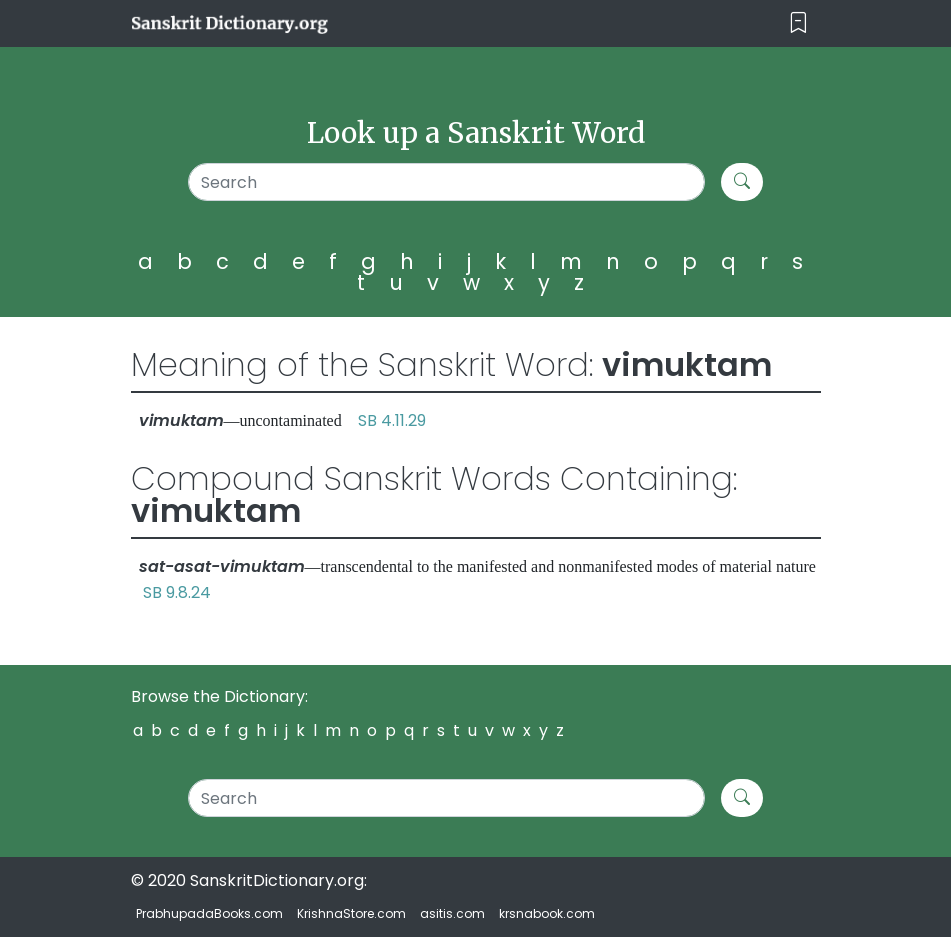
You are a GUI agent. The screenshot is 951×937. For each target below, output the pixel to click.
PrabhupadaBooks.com (209, 913)
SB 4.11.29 (392, 420)
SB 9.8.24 (177, 592)
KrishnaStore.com (351, 913)
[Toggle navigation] (798, 23)
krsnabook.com (547, 913)
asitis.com (452, 913)
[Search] (447, 182)
